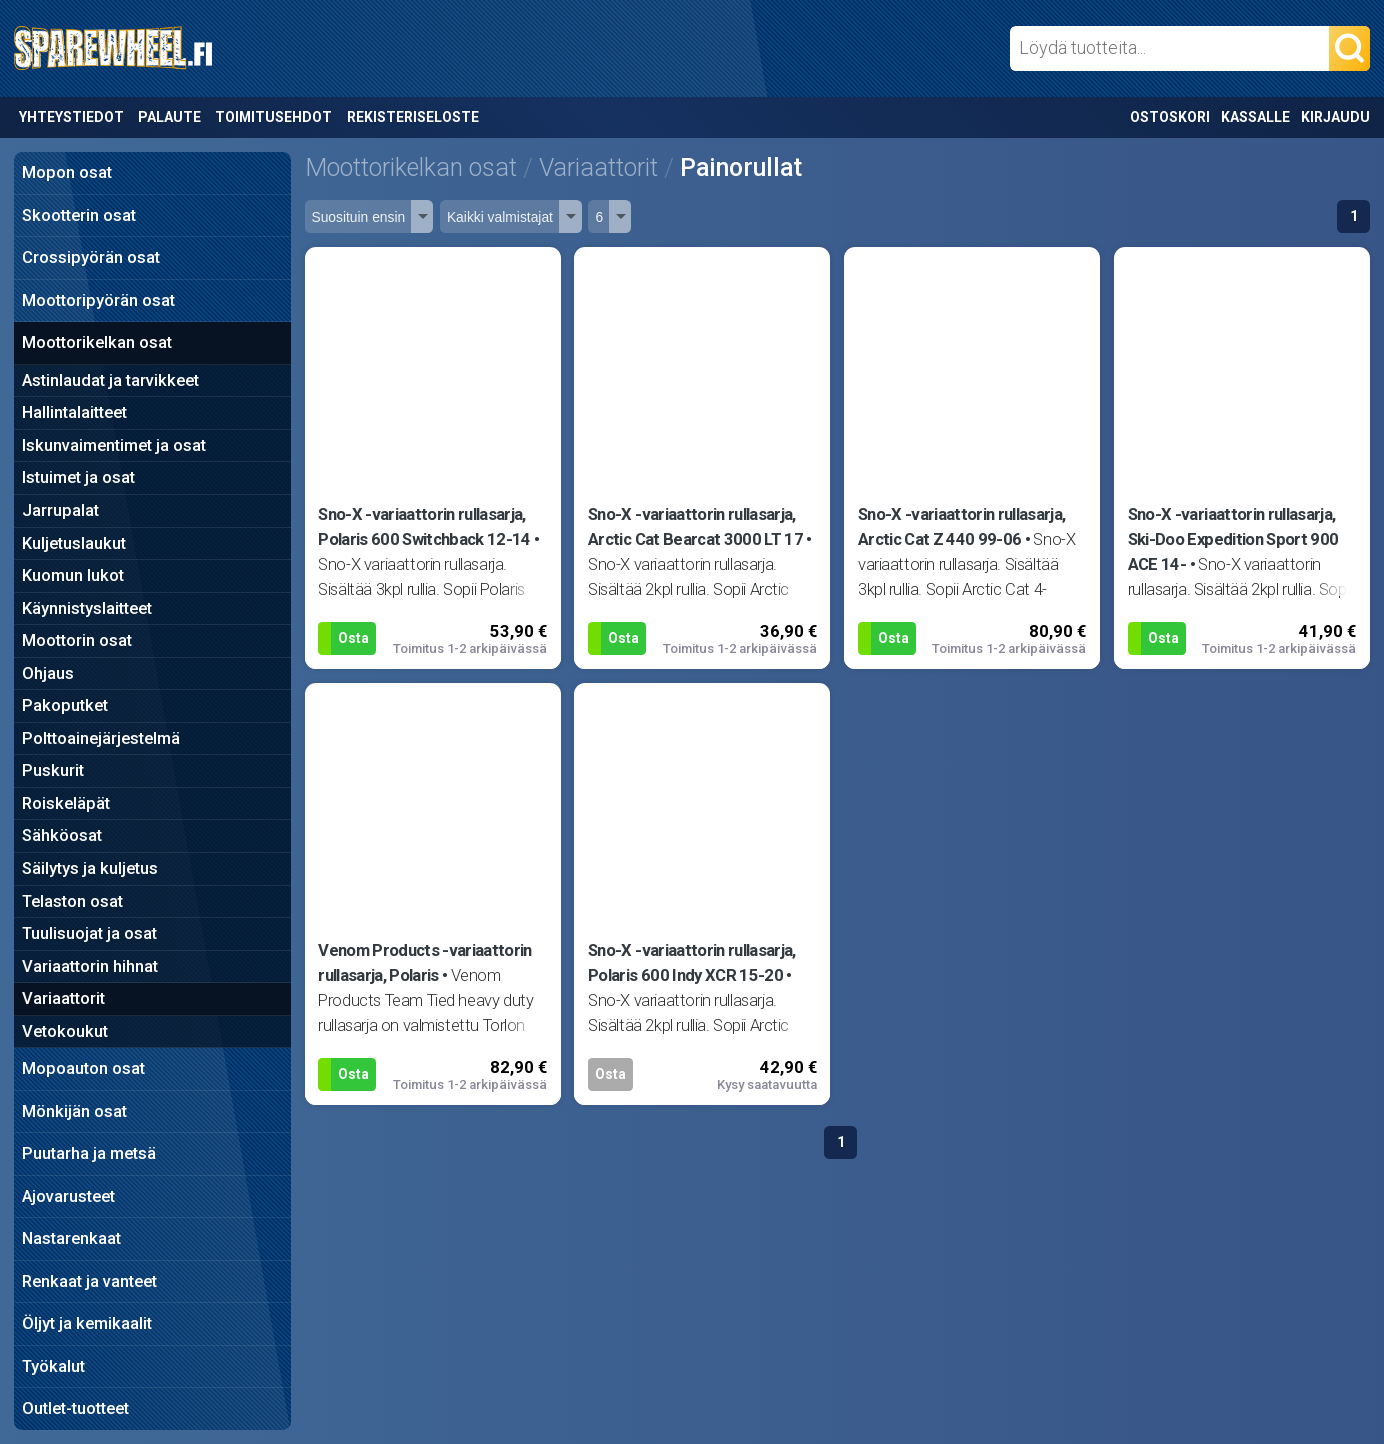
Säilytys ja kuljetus (90, 868)
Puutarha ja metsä (89, 1153)
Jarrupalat (60, 510)
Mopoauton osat (83, 1068)
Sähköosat (62, 835)
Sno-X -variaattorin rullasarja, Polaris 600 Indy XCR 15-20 (691, 963)
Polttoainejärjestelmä (101, 738)
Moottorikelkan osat (97, 342)
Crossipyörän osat (91, 257)
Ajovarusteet (68, 1196)
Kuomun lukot (73, 575)
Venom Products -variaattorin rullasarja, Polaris (424, 963)
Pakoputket (65, 705)
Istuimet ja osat (78, 477)
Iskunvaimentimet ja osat (114, 445)
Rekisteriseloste (413, 117)
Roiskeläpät (66, 803)
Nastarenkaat (71, 1238)
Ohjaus (48, 673)
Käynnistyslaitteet (87, 608)
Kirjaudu (1335, 117)
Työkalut (53, 1366)
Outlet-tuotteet (75, 1408)
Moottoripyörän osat (98, 300)
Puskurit (53, 770)
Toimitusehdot (273, 117)
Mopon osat (67, 172)
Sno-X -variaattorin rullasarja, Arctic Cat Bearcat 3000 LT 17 (695, 527)
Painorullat (741, 167)
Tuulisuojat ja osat (89, 933)
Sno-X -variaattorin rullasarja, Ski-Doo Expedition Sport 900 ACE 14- (1233, 539)
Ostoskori (1170, 117)
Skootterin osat (79, 215)
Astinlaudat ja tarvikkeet (110, 380)
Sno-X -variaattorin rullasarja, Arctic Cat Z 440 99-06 (961, 527)
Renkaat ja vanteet (89, 1281)
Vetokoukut (65, 1031)
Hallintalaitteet (74, 412)
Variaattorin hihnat (90, 966)
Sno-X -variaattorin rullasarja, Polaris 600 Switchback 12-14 (424, 527)
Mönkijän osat (74, 1111)
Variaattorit (63, 998)
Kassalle (1255, 117)
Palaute (169, 117)
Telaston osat (72, 901)
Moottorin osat (77, 640)
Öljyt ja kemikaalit (87, 1323)
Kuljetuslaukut (74, 543)
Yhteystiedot (71, 117)
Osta (353, 638)
